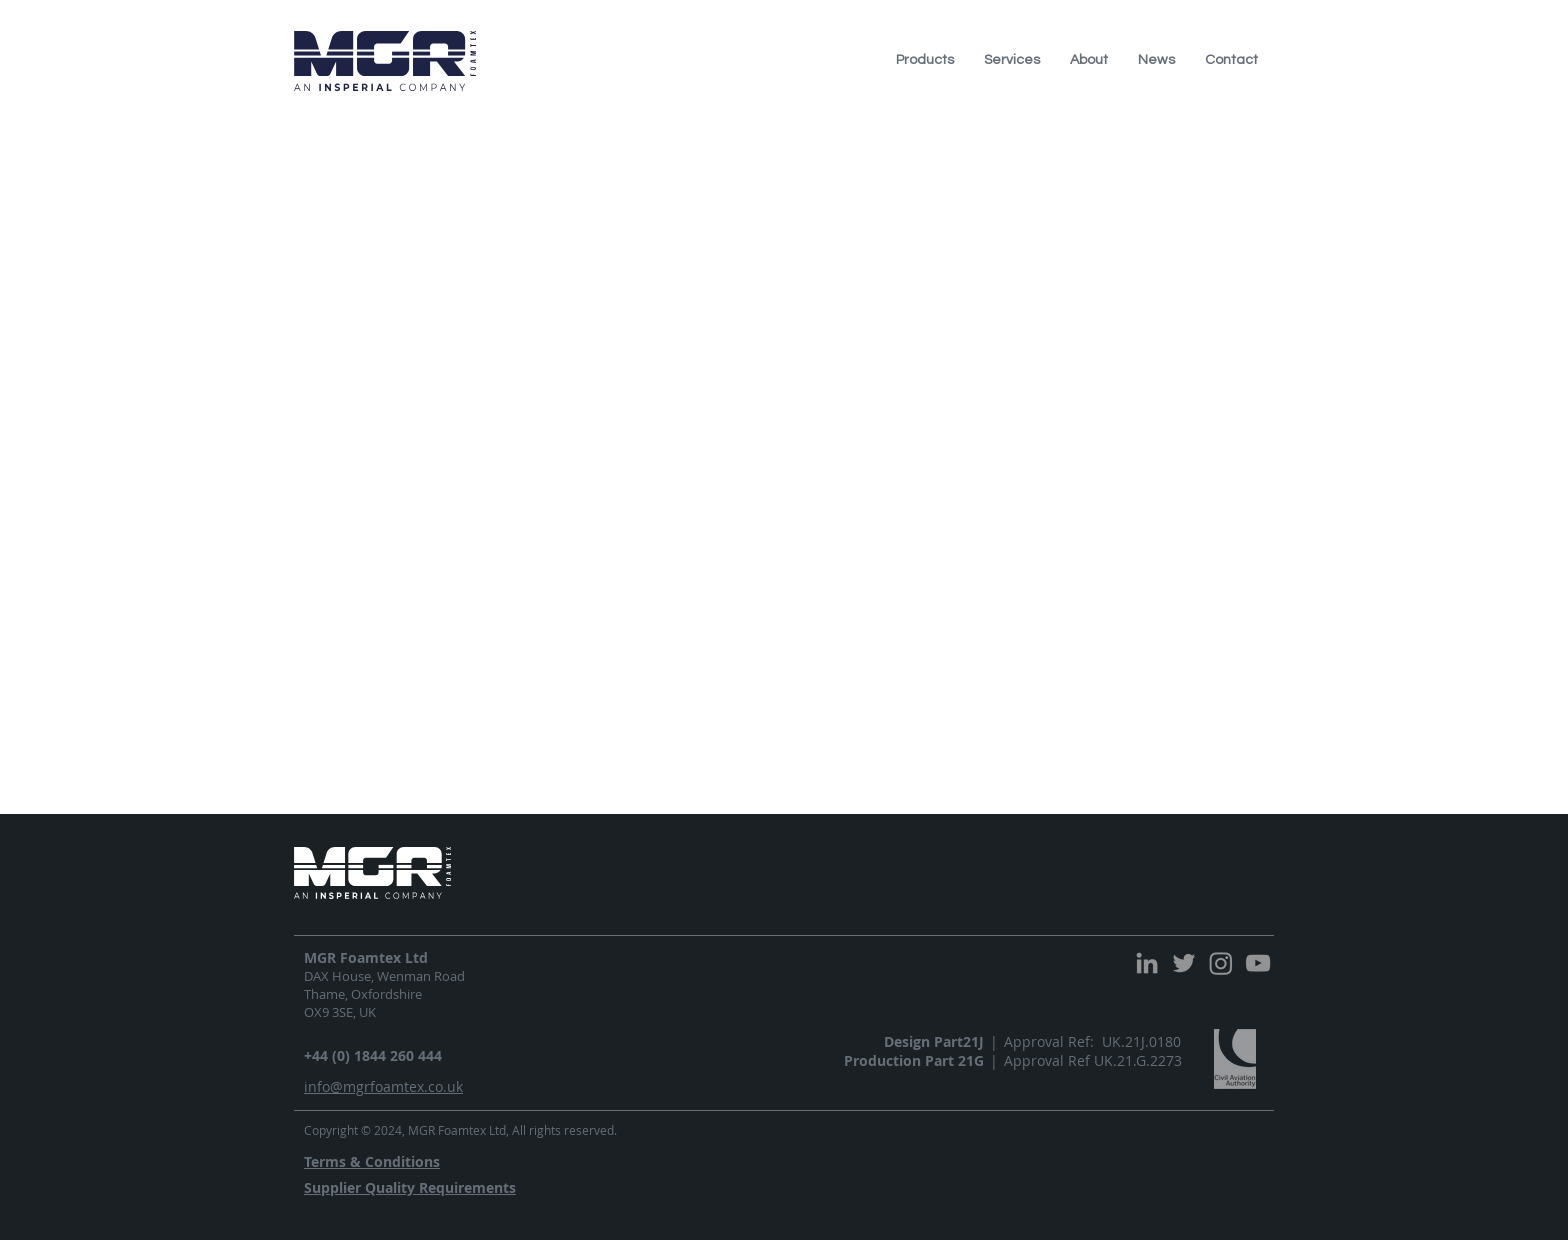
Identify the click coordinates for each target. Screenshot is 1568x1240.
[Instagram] (1221, 963)
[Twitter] (1184, 963)
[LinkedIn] (1147, 963)
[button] (925, 60)
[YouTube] (1258, 963)
